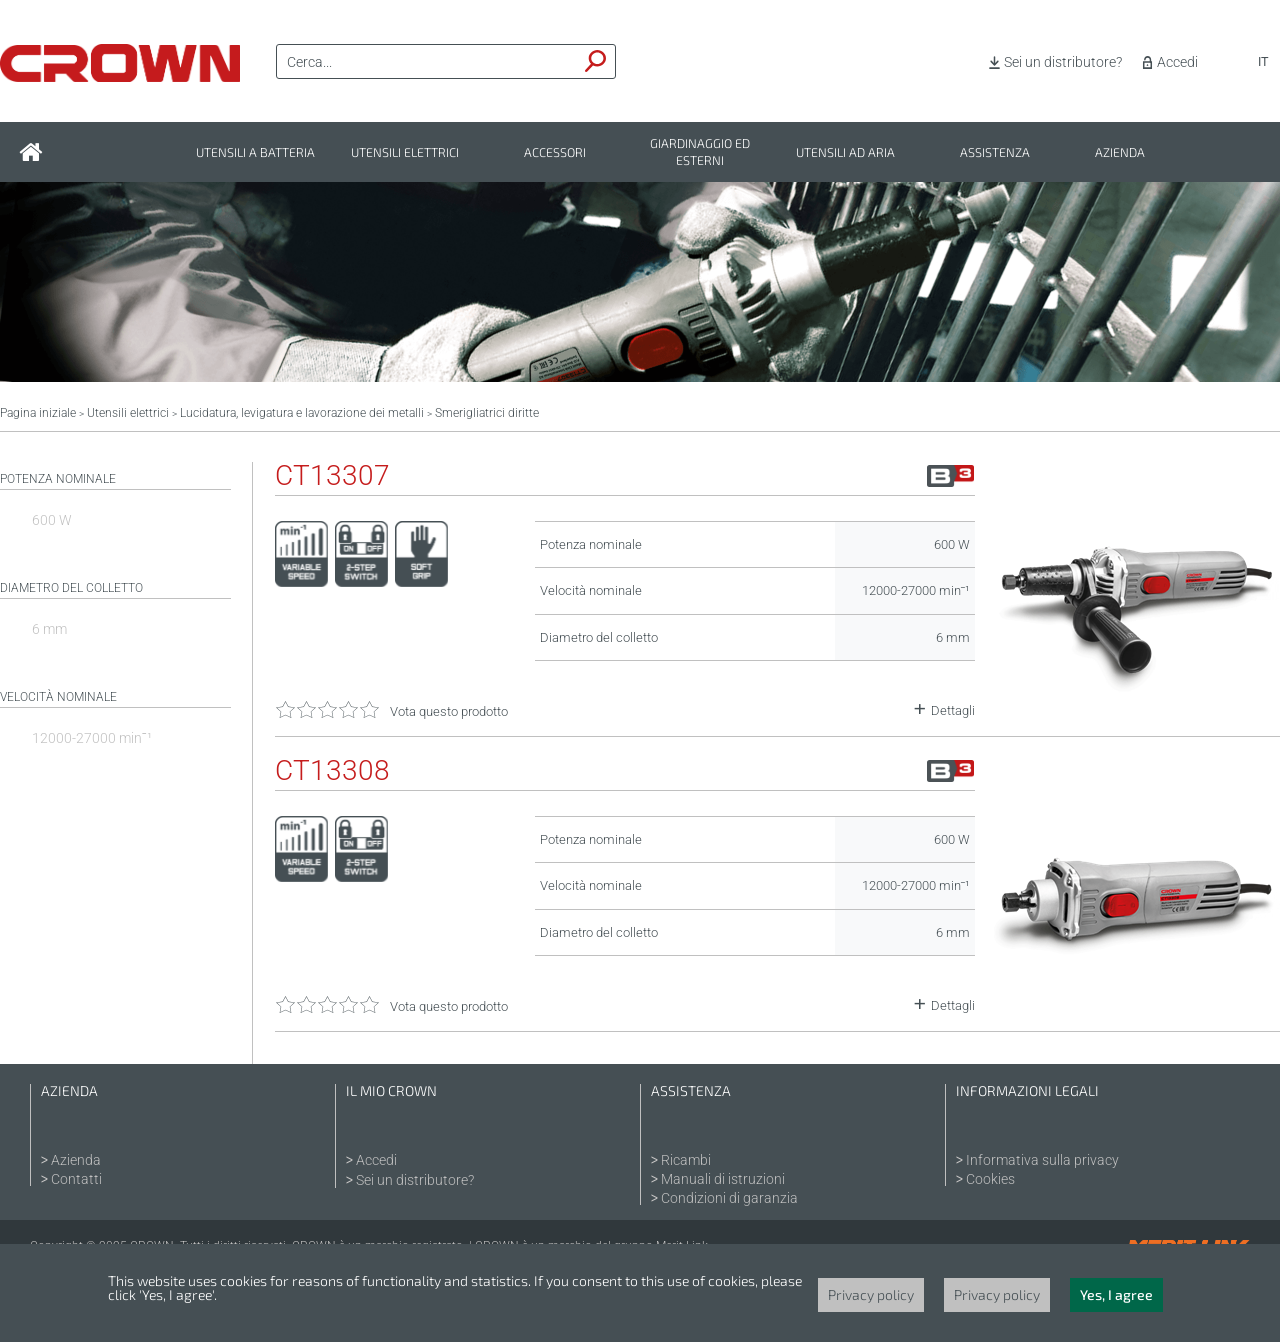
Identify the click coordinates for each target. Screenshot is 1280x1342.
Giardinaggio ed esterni (700, 152)
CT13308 (332, 771)
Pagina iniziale (38, 413)
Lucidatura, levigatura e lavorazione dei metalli (302, 413)
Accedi (1177, 62)
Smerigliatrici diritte (487, 413)
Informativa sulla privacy (1042, 1160)
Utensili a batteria (255, 152)
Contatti (76, 1179)
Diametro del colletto (71, 588)
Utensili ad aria (845, 152)
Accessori (555, 152)
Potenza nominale (58, 479)
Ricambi (686, 1160)
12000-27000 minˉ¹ (92, 738)
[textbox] (427, 62)
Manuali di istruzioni (723, 1179)
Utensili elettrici (405, 152)
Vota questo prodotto (449, 711)
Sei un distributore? (1063, 62)
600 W (52, 520)
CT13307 (332, 476)
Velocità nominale (58, 697)
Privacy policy (871, 1294)
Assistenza (995, 152)
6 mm (49, 629)
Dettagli (953, 710)
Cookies (990, 1179)
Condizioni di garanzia (729, 1198)
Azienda (1120, 152)
